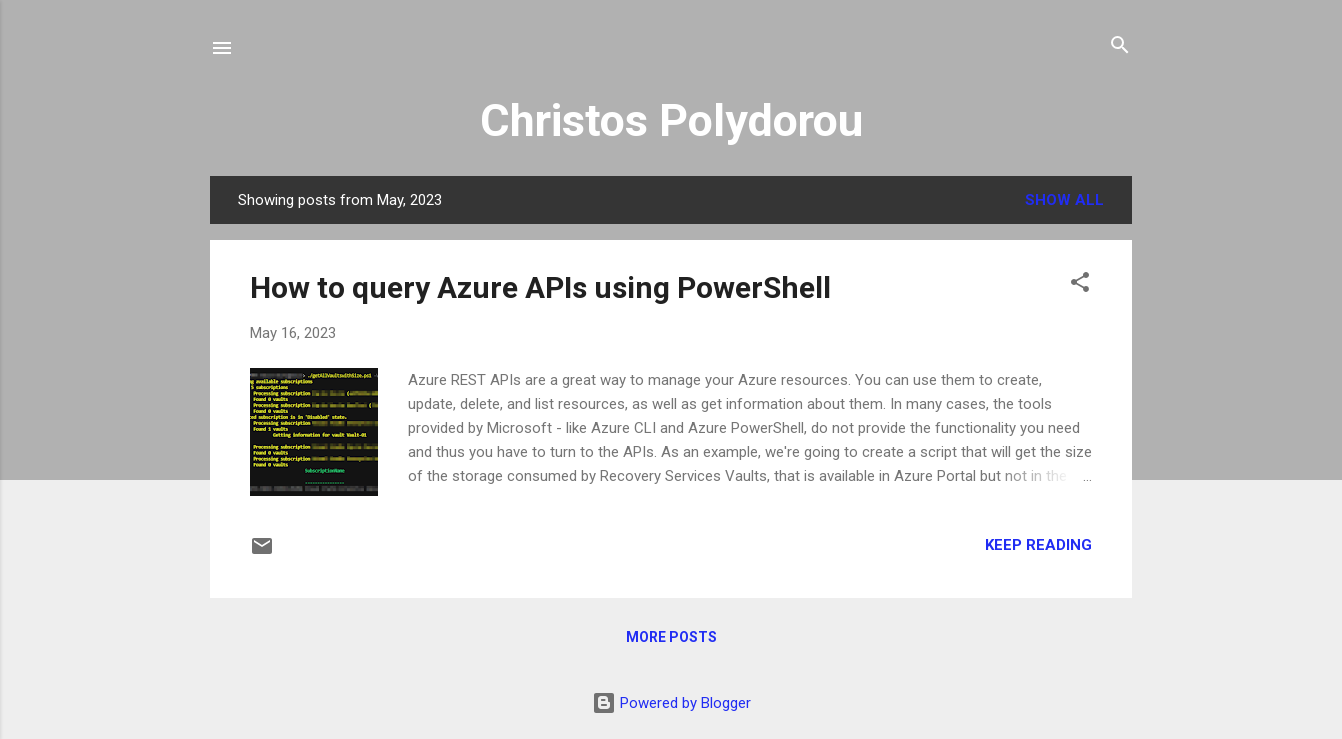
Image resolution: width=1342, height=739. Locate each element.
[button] (1080, 283)
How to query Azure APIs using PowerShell (540, 287)
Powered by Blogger (671, 703)
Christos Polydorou (671, 120)
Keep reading (1038, 545)
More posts (671, 637)
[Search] (1120, 46)
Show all (1064, 200)
